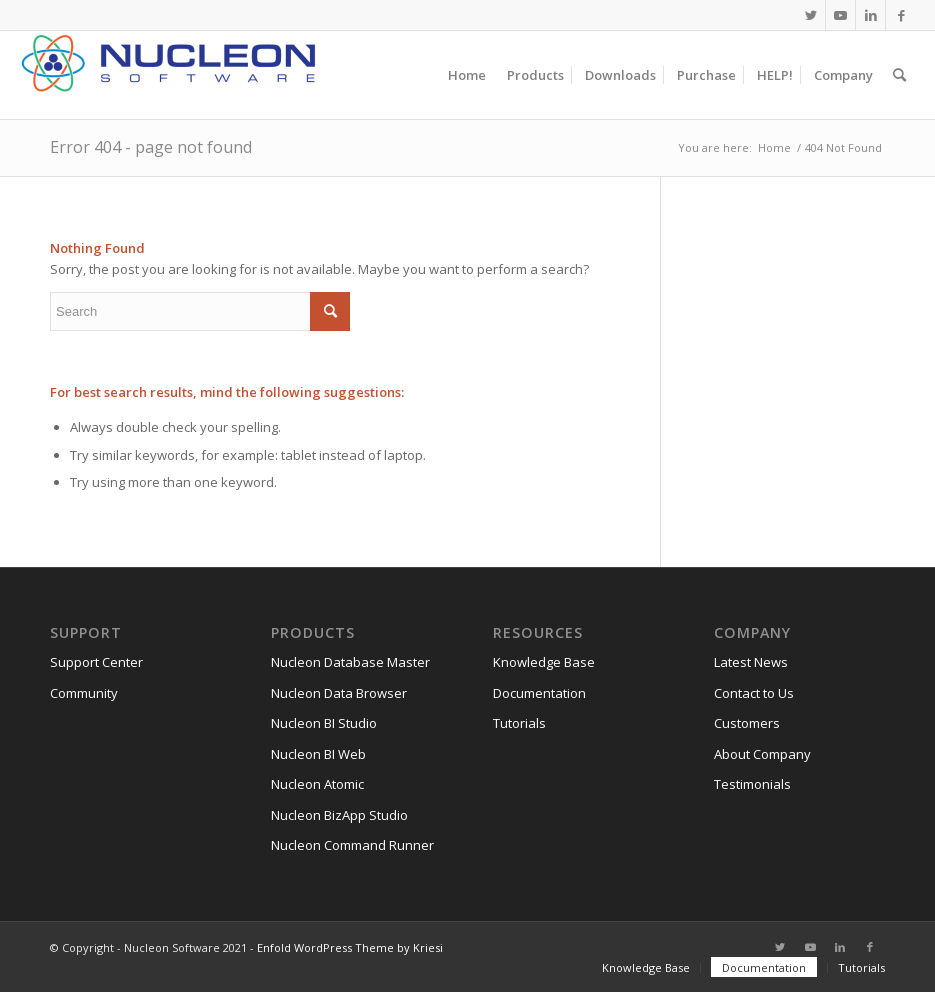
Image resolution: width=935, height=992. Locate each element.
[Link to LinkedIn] (870, 15)
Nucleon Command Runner (352, 845)
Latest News (751, 662)
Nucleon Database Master (350, 662)
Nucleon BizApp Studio (339, 815)
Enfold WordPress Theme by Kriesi (350, 947)
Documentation (539, 693)
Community (84, 693)
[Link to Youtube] (840, 15)
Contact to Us (754, 693)
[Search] (899, 75)
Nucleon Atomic (317, 784)
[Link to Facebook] (901, 15)
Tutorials (519, 723)
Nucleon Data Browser (339, 693)
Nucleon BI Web (318, 754)
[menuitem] (467, 75)
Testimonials (752, 784)
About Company (762, 754)
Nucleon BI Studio (324, 723)
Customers (747, 723)
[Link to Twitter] (810, 15)
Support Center (96, 662)
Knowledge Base (544, 662)
